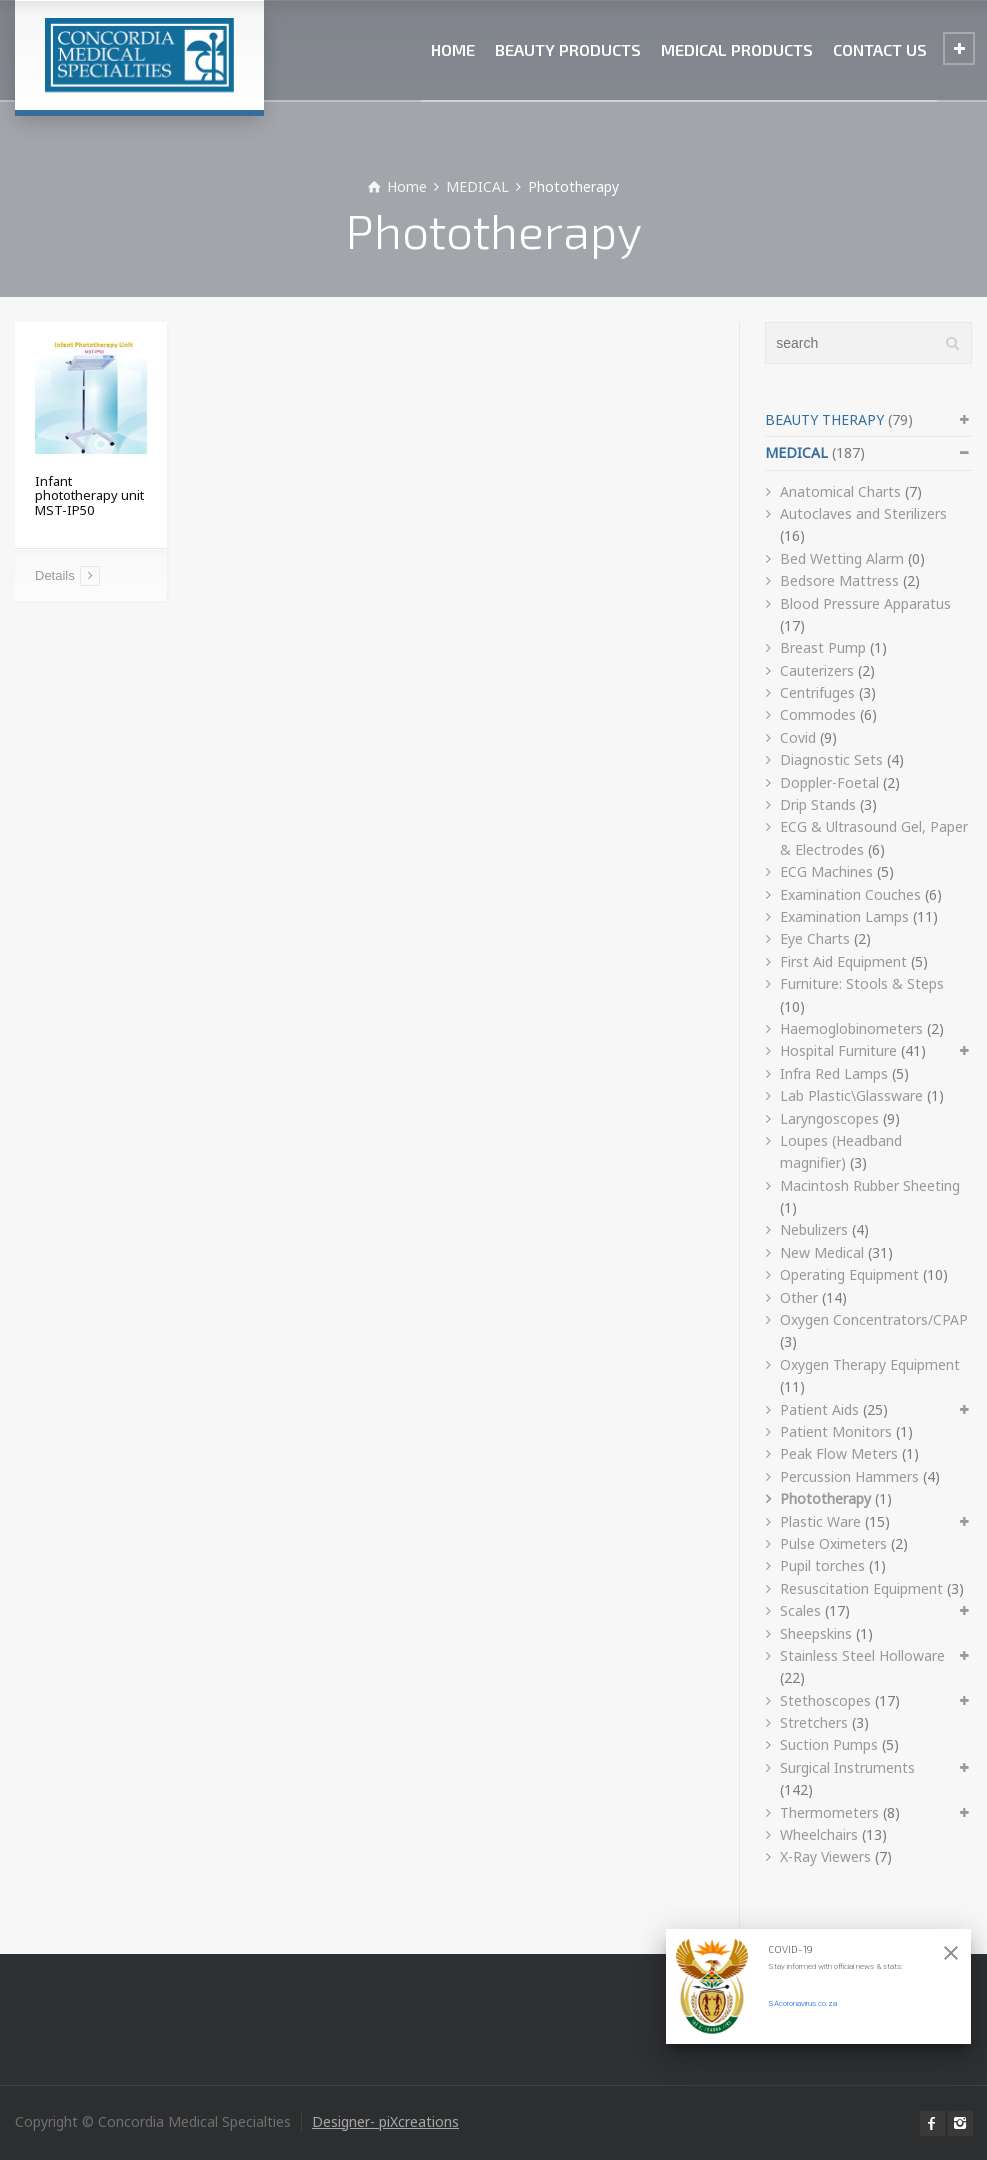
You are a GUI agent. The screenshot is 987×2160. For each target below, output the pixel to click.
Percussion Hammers (849, 1476)
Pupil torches (822, 1565)
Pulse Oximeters (833, 1543)
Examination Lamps (844, 916)
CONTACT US (880, 49)
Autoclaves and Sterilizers (863, 513)
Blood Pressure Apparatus (865, 603)
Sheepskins (816, 1633)
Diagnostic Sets (831, 759)
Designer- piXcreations (385, 2121)
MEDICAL (796, 452)
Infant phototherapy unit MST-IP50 (89, 495)
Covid (798, 737)
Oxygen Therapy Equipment (870, 1364)
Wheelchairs (819, 1834)
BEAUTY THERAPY (824, 419)
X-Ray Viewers (825, 1856)
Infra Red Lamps (834, 1073)
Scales (800, 1610)
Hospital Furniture (838, 1050)
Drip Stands (818, 804)
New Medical (822, 1252)
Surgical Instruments (847, 1767)
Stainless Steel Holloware (862, 1655)
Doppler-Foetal (829, 782)
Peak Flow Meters (839, 1453)
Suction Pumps (829, 1744)
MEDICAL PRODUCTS (737, 49)
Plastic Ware (820, 1521)
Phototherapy (825, 1498)
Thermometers (829, 1812)
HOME (453, 49)
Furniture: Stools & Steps (862, 983)
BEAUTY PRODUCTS (568, 49)
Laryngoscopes (829, 1118)
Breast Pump (823, 647)
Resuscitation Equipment (861, 1588)
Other (799, 1297)
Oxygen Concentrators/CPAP (874, 1319)
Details (55, 575)
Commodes (818, 714)
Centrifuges (817, 692)
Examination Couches (850, 894)
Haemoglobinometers (851, 1028)
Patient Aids (819, 1409)
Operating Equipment (849, 1274)
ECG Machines (826, 871)
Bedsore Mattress (839, 580)
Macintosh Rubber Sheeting (870, 1185)
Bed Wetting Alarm (842, 558)
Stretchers (814, 1722)
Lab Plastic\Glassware (851, 1095)
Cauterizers (817, 670)
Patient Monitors (836, 1431)
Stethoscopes (825, 1700)
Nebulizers (814, 1229)
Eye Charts (815, 938)
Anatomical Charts (840, 491)
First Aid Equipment (843, 961)
